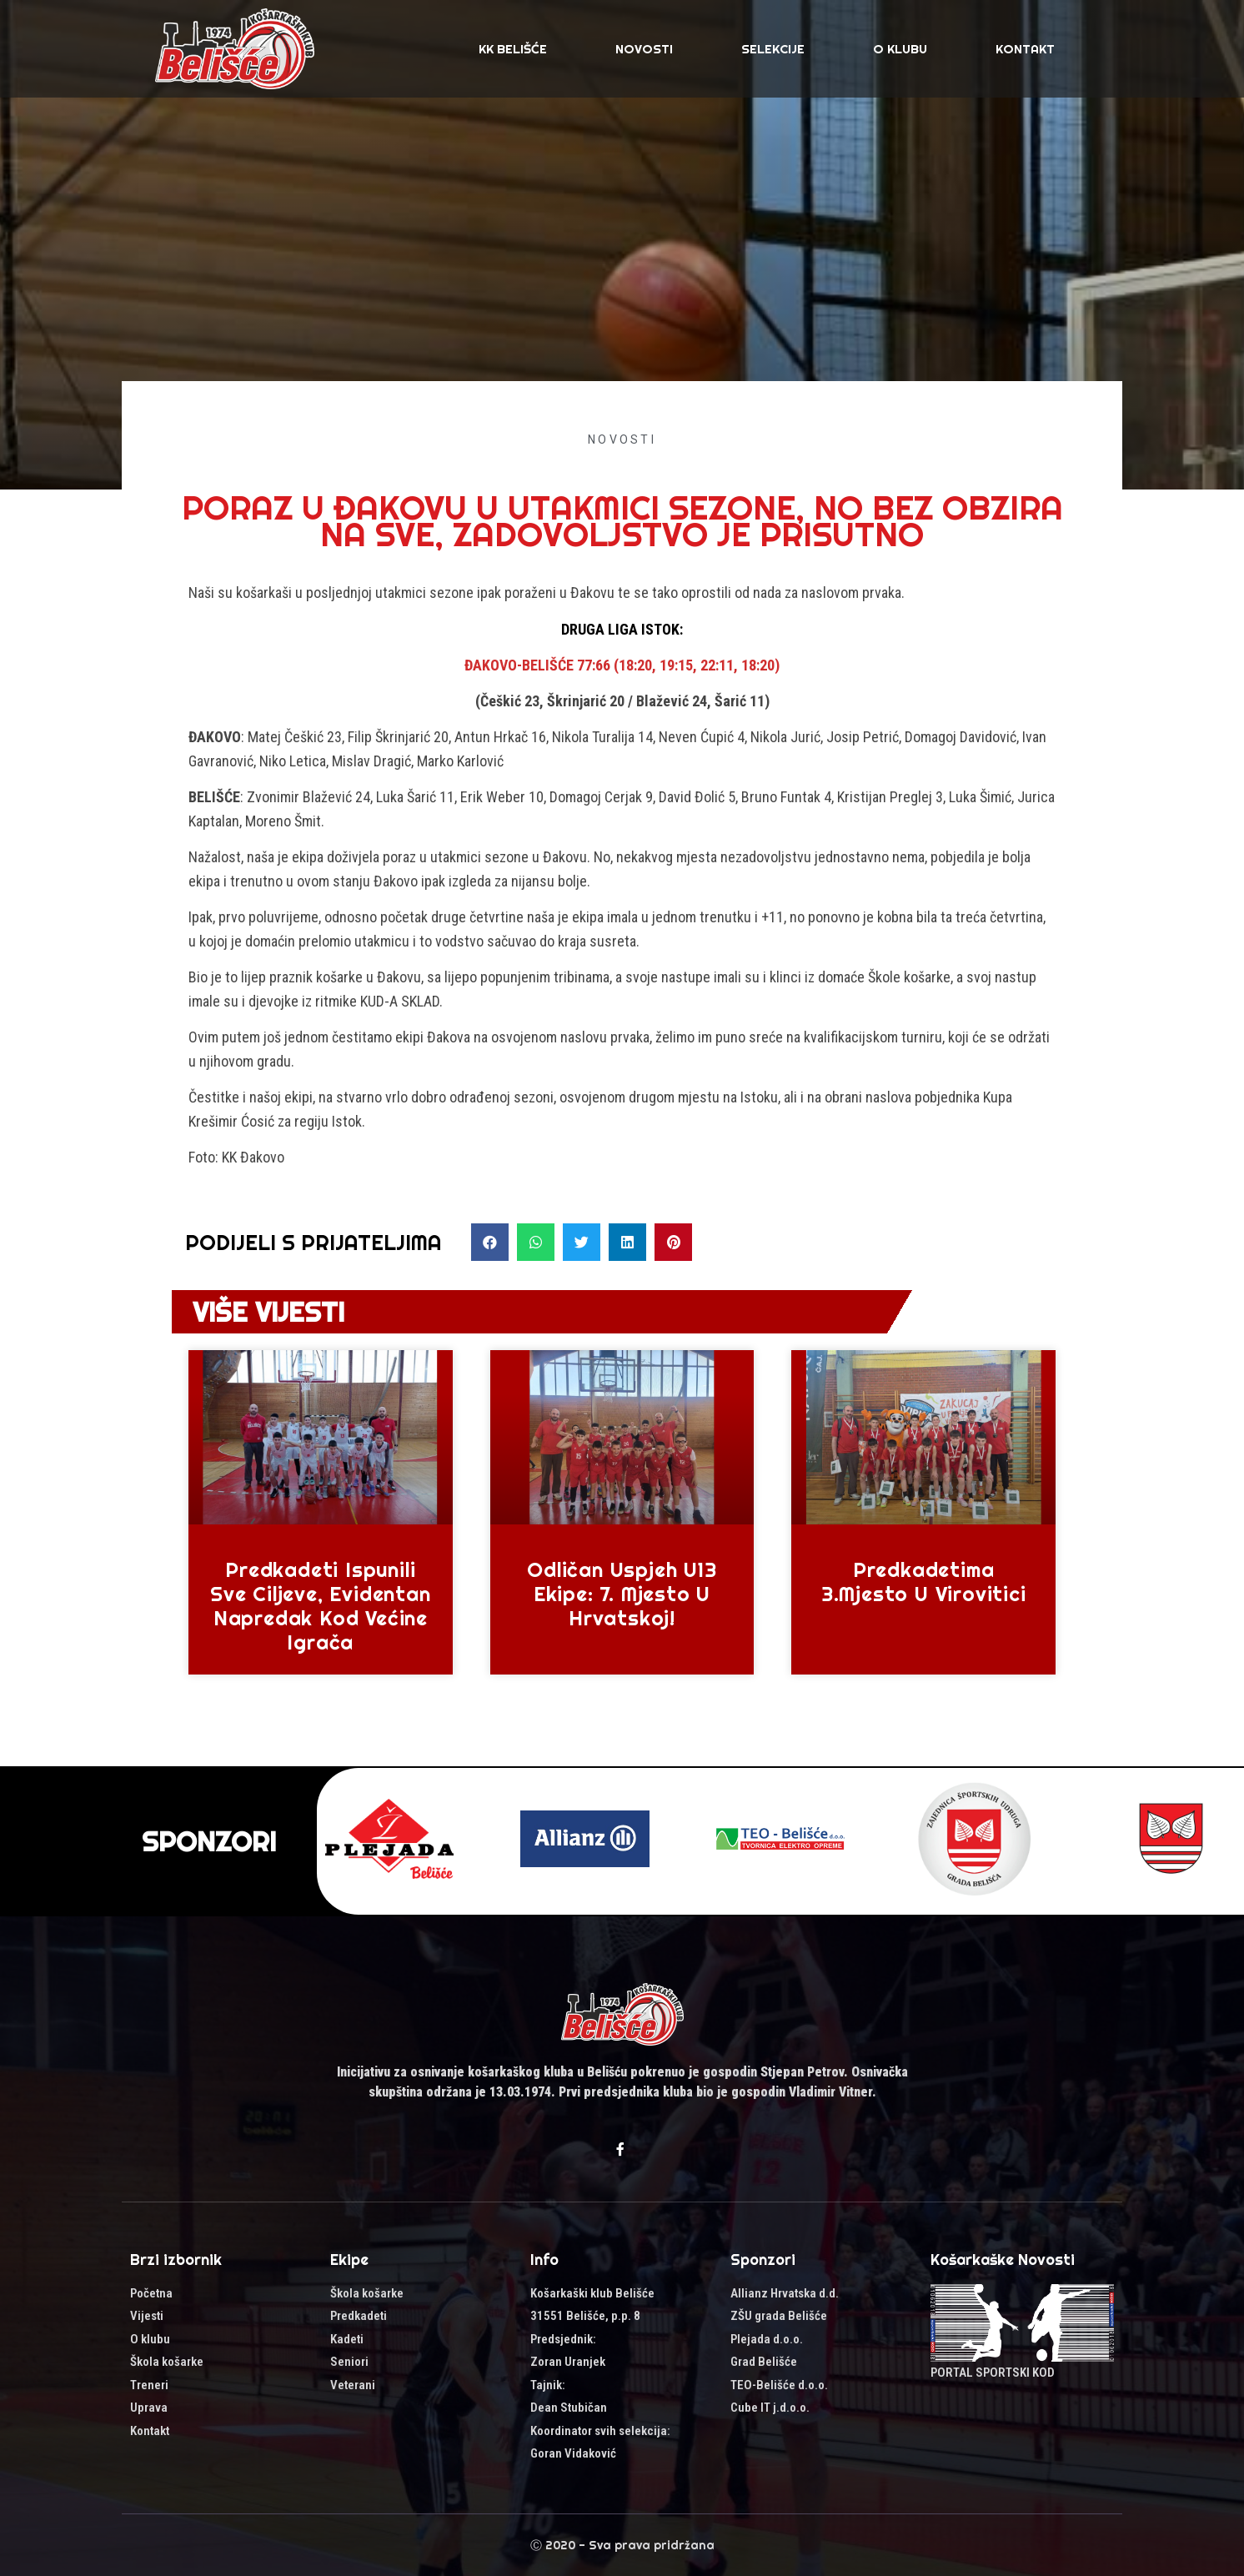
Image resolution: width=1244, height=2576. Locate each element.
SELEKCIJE (773, 49)
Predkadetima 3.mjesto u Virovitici (923, 1581)
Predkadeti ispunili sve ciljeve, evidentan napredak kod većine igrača (320, 1605)
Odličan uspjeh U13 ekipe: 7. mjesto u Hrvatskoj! (621, 1593)
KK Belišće (513, 49)
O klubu (900, 49)
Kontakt (1025, 49)
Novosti (644, 49)
